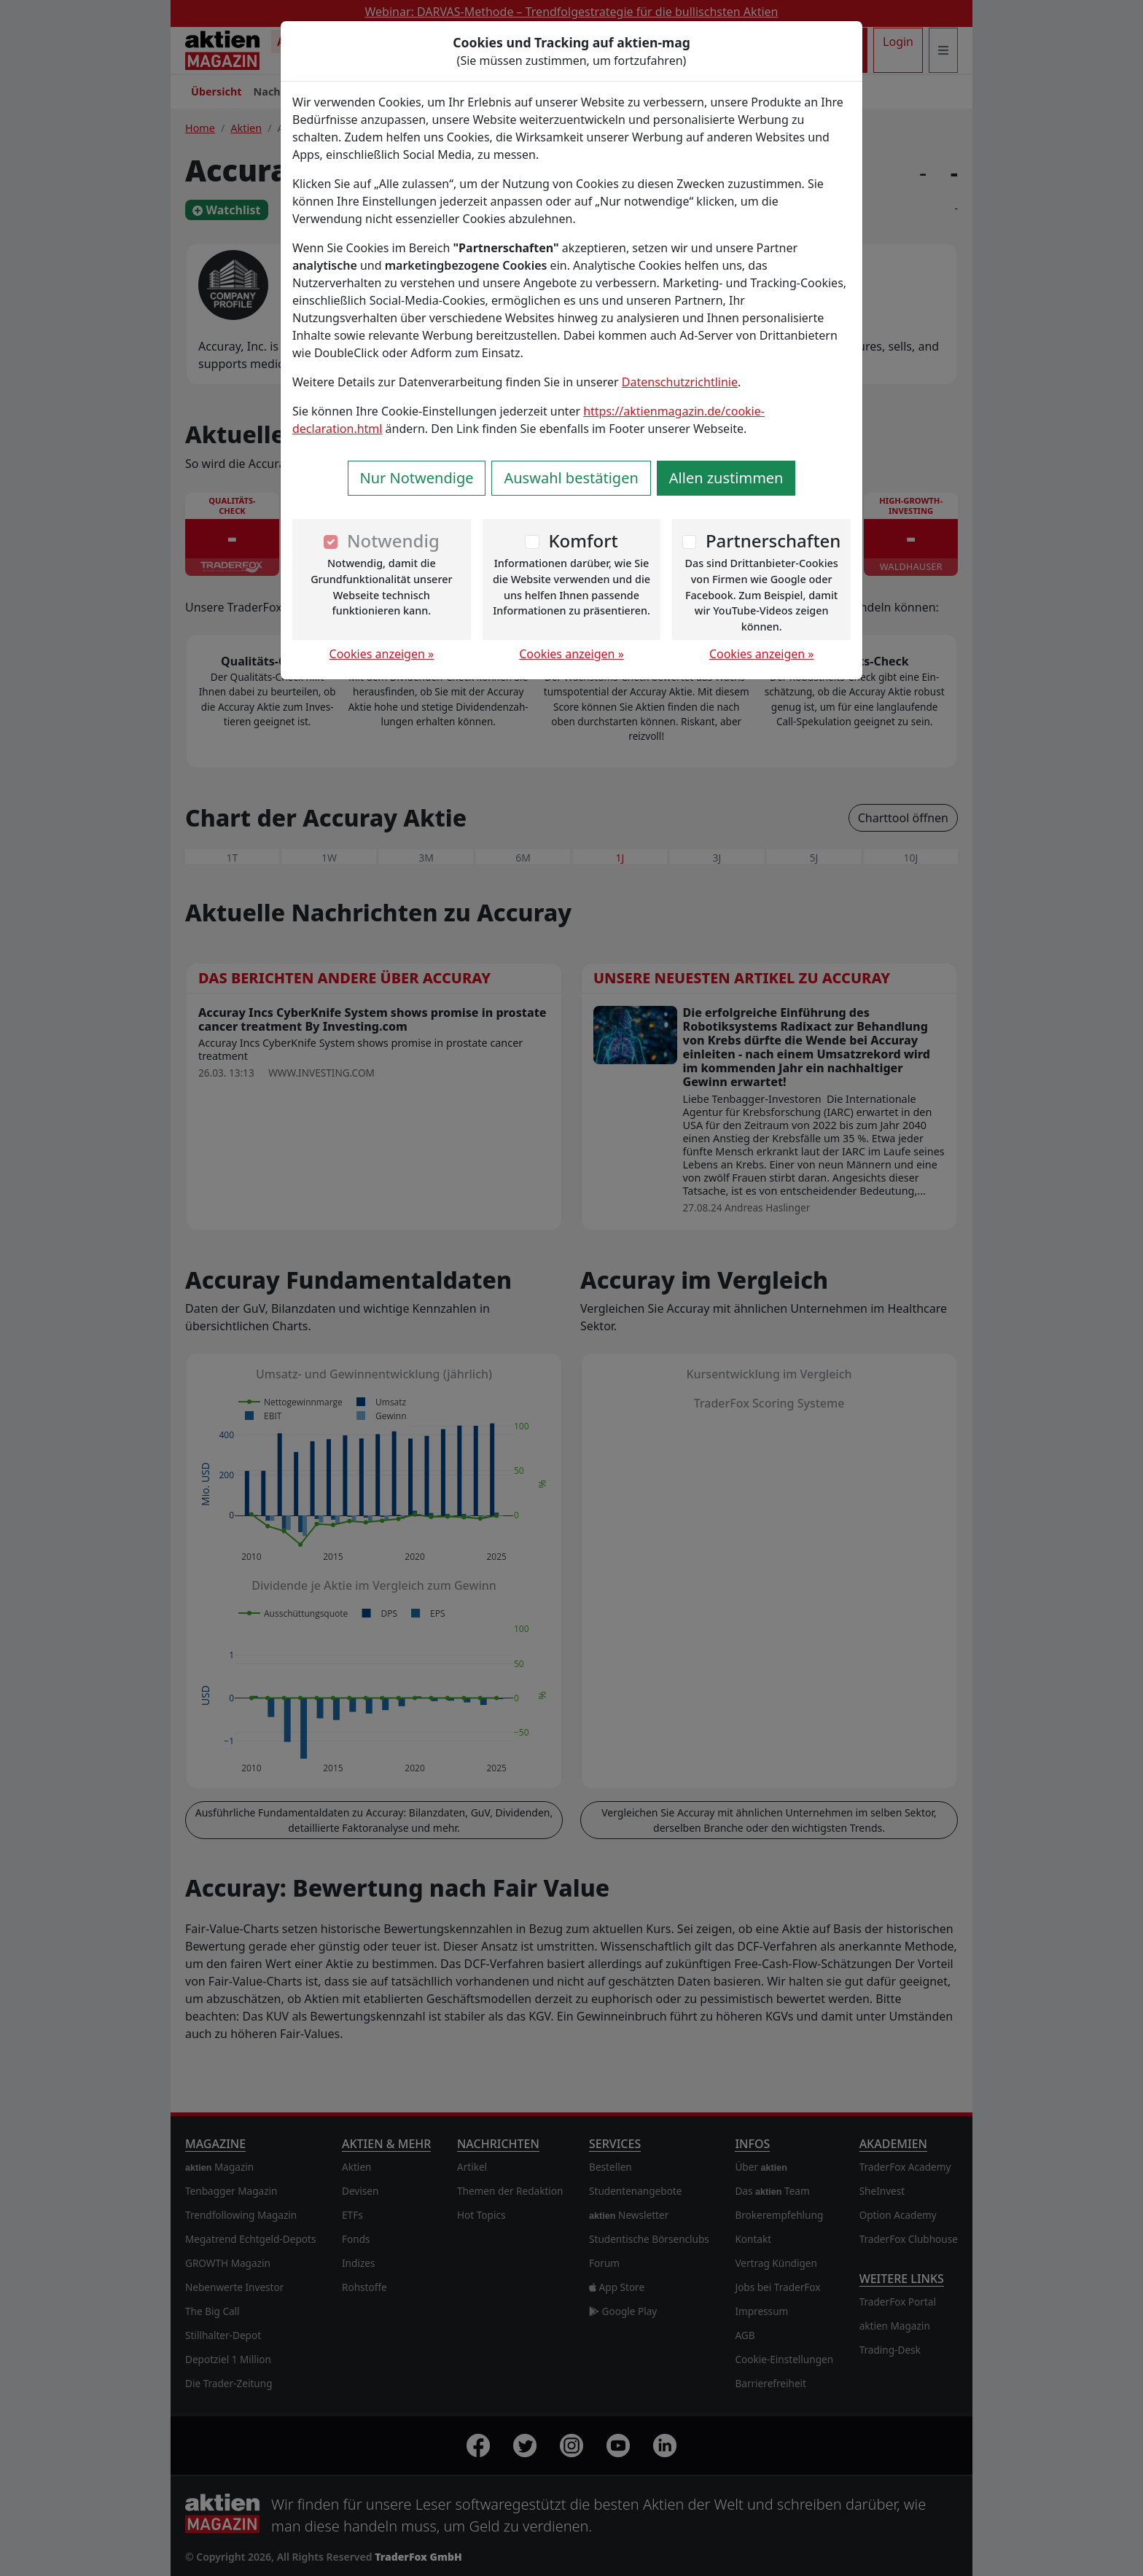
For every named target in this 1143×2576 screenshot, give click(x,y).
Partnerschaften (773, 540)
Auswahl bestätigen (571, 478)
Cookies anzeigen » (381, 654)
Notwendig (393, 540)
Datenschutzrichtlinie (680, 382)
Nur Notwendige (417, 478)
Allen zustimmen (726, 478)
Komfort (582, 540)
